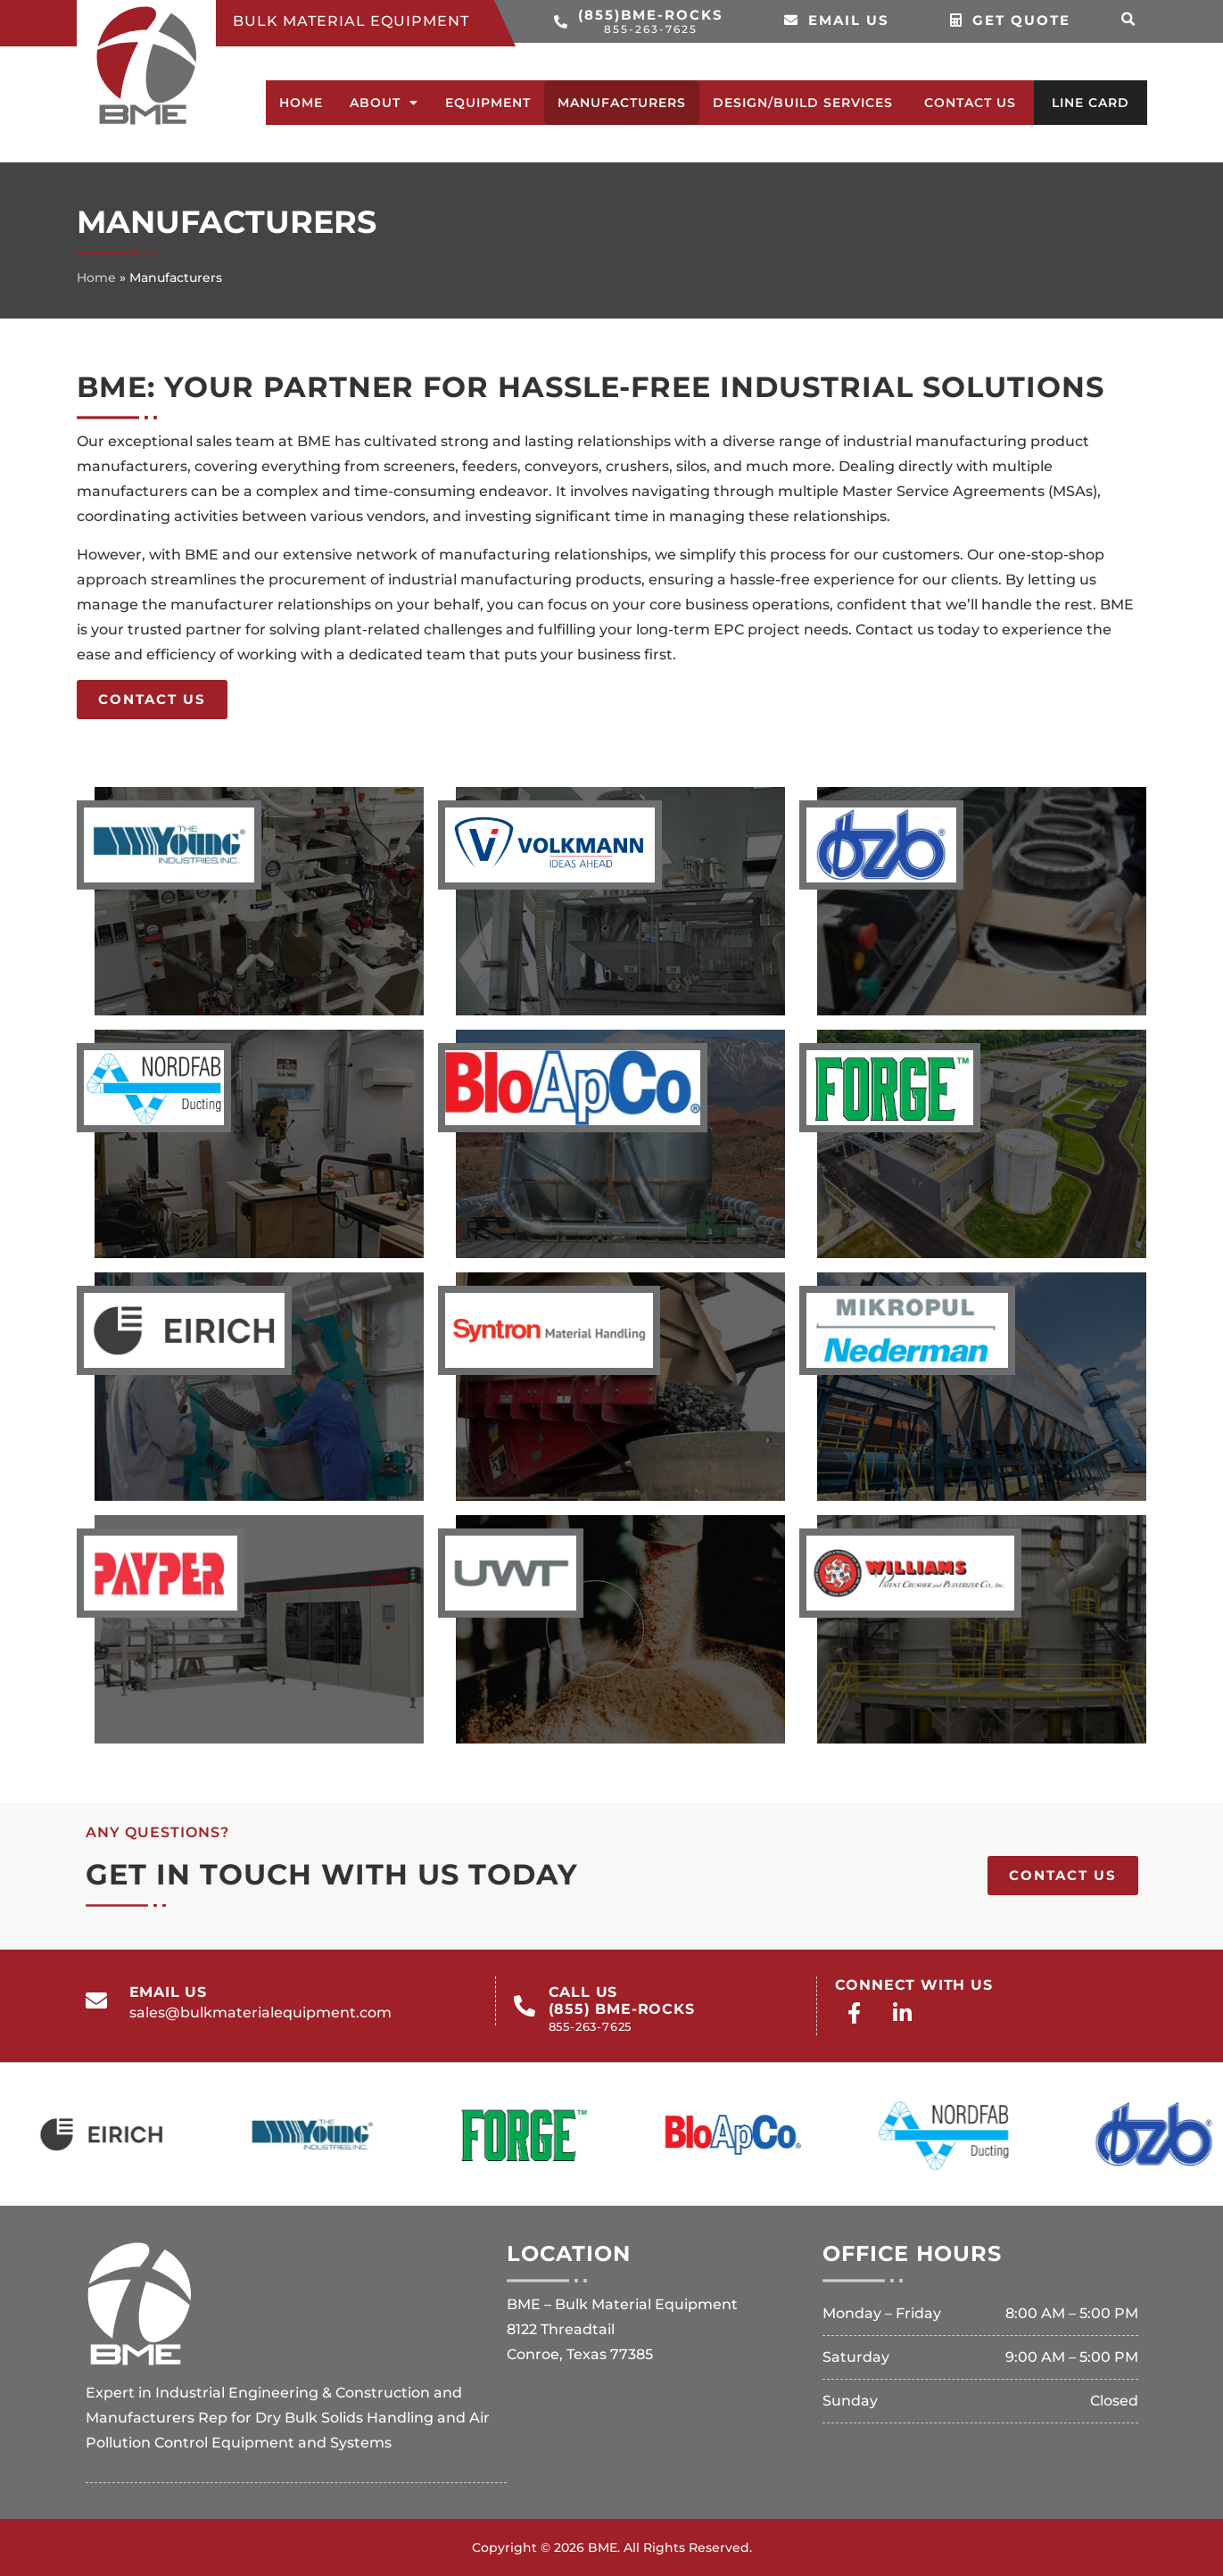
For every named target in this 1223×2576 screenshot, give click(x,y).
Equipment (488, 103)
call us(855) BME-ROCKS (622, 2008)
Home (301, 103)
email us (168, 1992)
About (384, 102)
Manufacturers (622, 103)
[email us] (96, 2000)
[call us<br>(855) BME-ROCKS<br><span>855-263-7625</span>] (524, 2006)
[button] (1128, 19)
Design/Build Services (803, 103)
